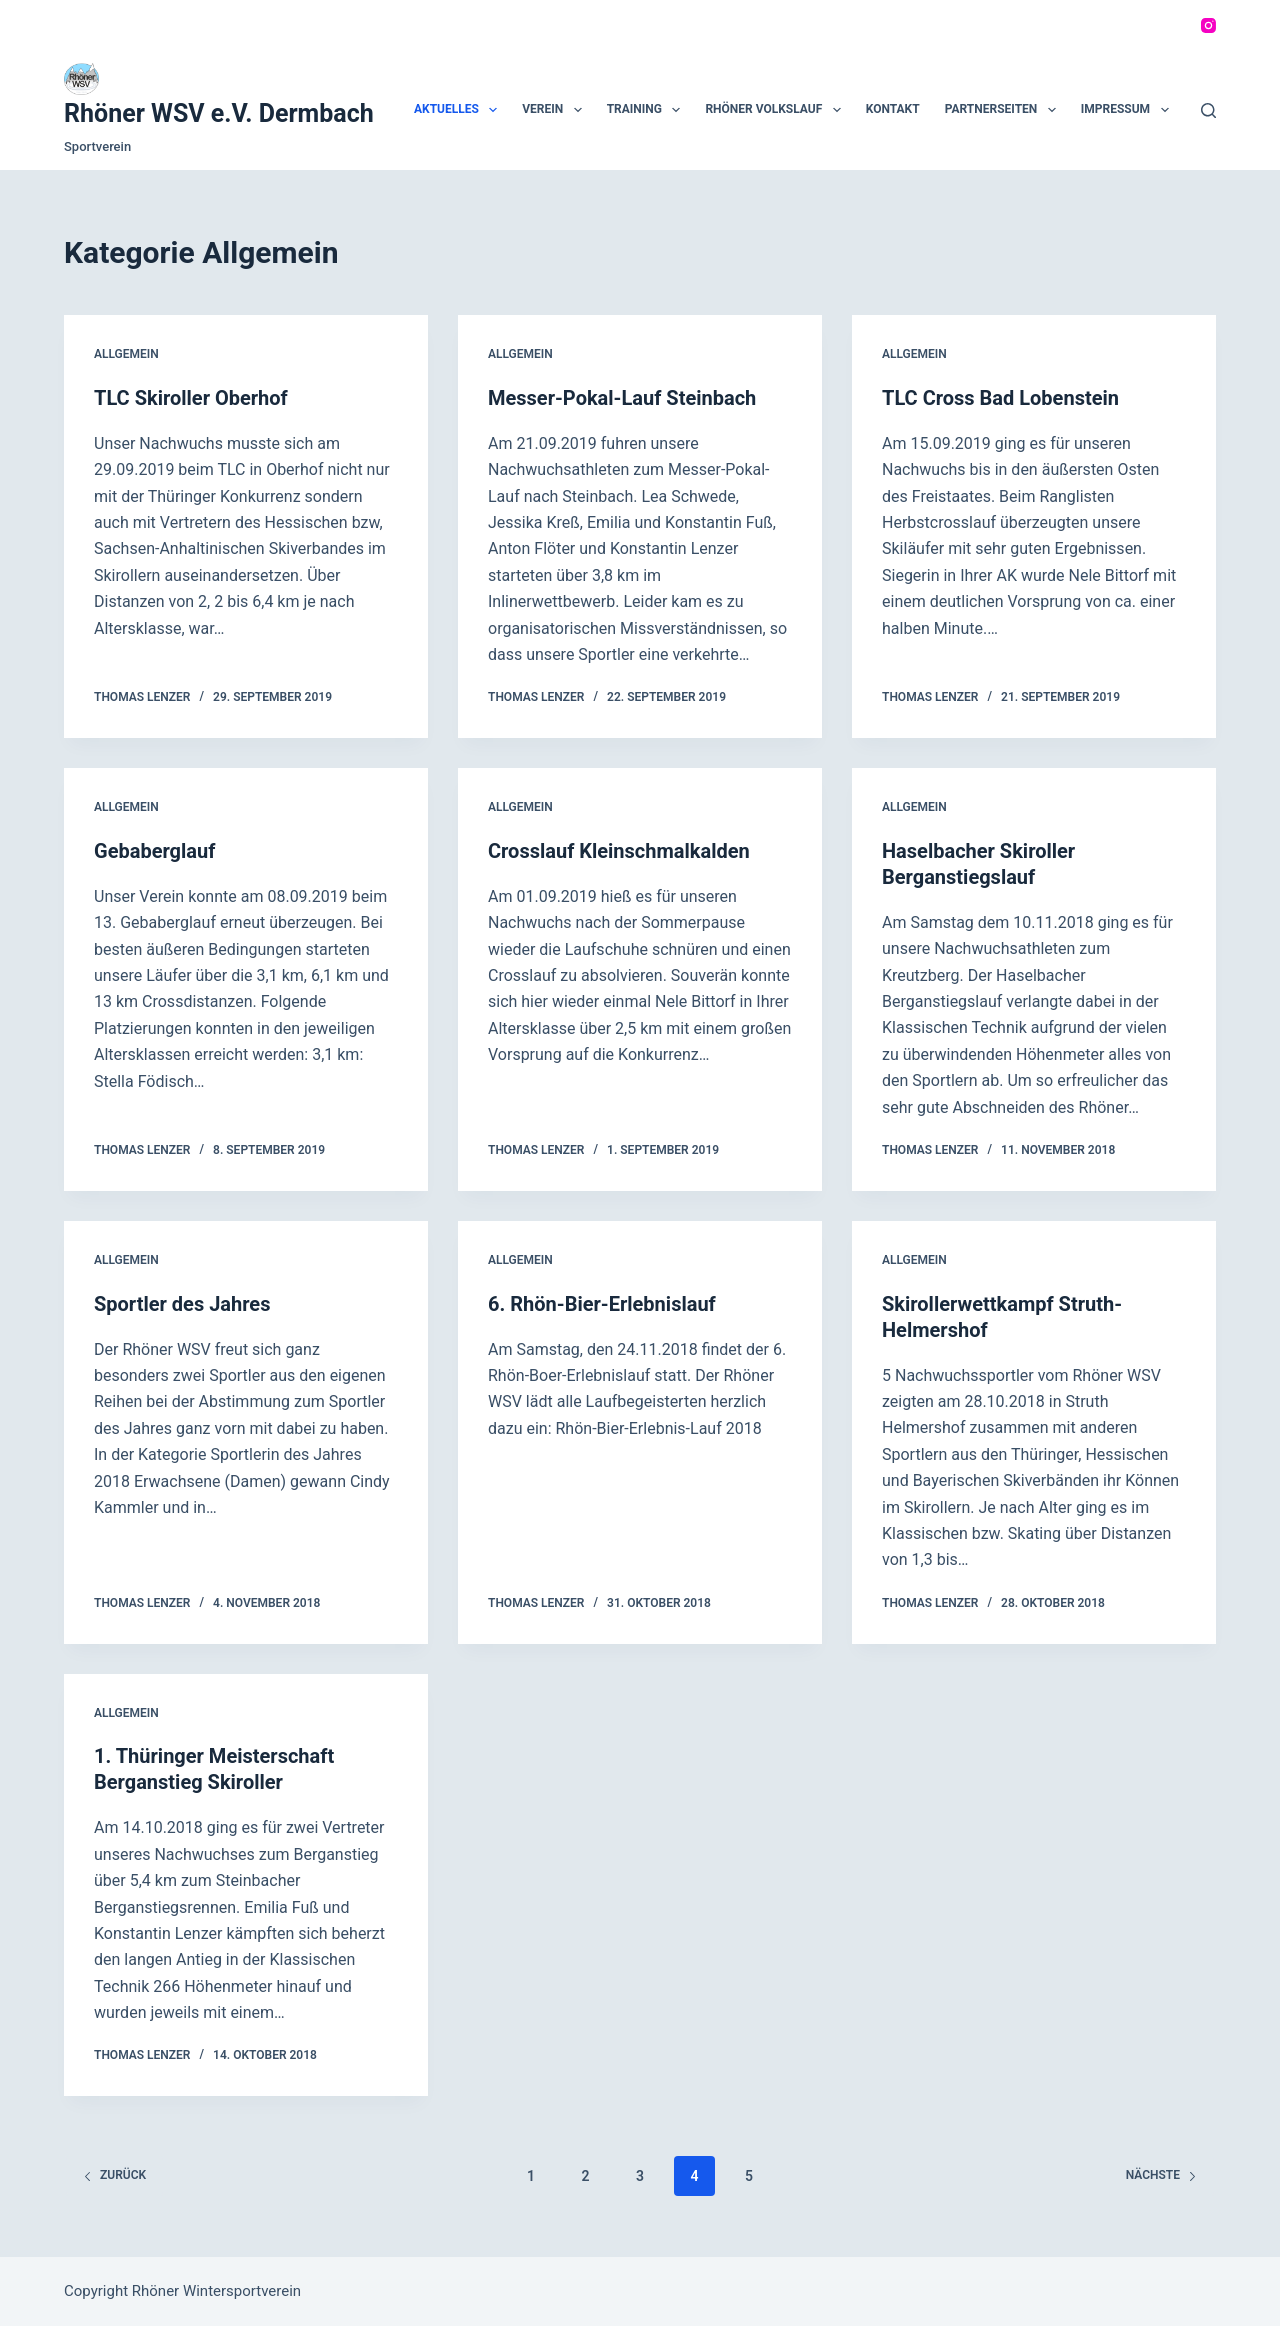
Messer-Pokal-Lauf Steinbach (622, 398)
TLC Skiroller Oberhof (191, 398)
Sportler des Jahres (182, 1304)
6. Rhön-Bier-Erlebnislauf (602, 1304)
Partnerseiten (1004, 110)
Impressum (1129, 110)
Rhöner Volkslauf (776, 110)
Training (648, 110)
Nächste (1161, 2175)
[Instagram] (1208, 25)
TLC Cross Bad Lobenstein (1000, 398)
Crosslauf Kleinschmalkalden (619, 851)
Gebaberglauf (154, 851)
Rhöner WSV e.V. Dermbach (219, 113)
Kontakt (893, 109)
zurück (114, 2175)
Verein (555, 110)
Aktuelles (459, 110)
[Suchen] (1208, 110)
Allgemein (126, 354)
